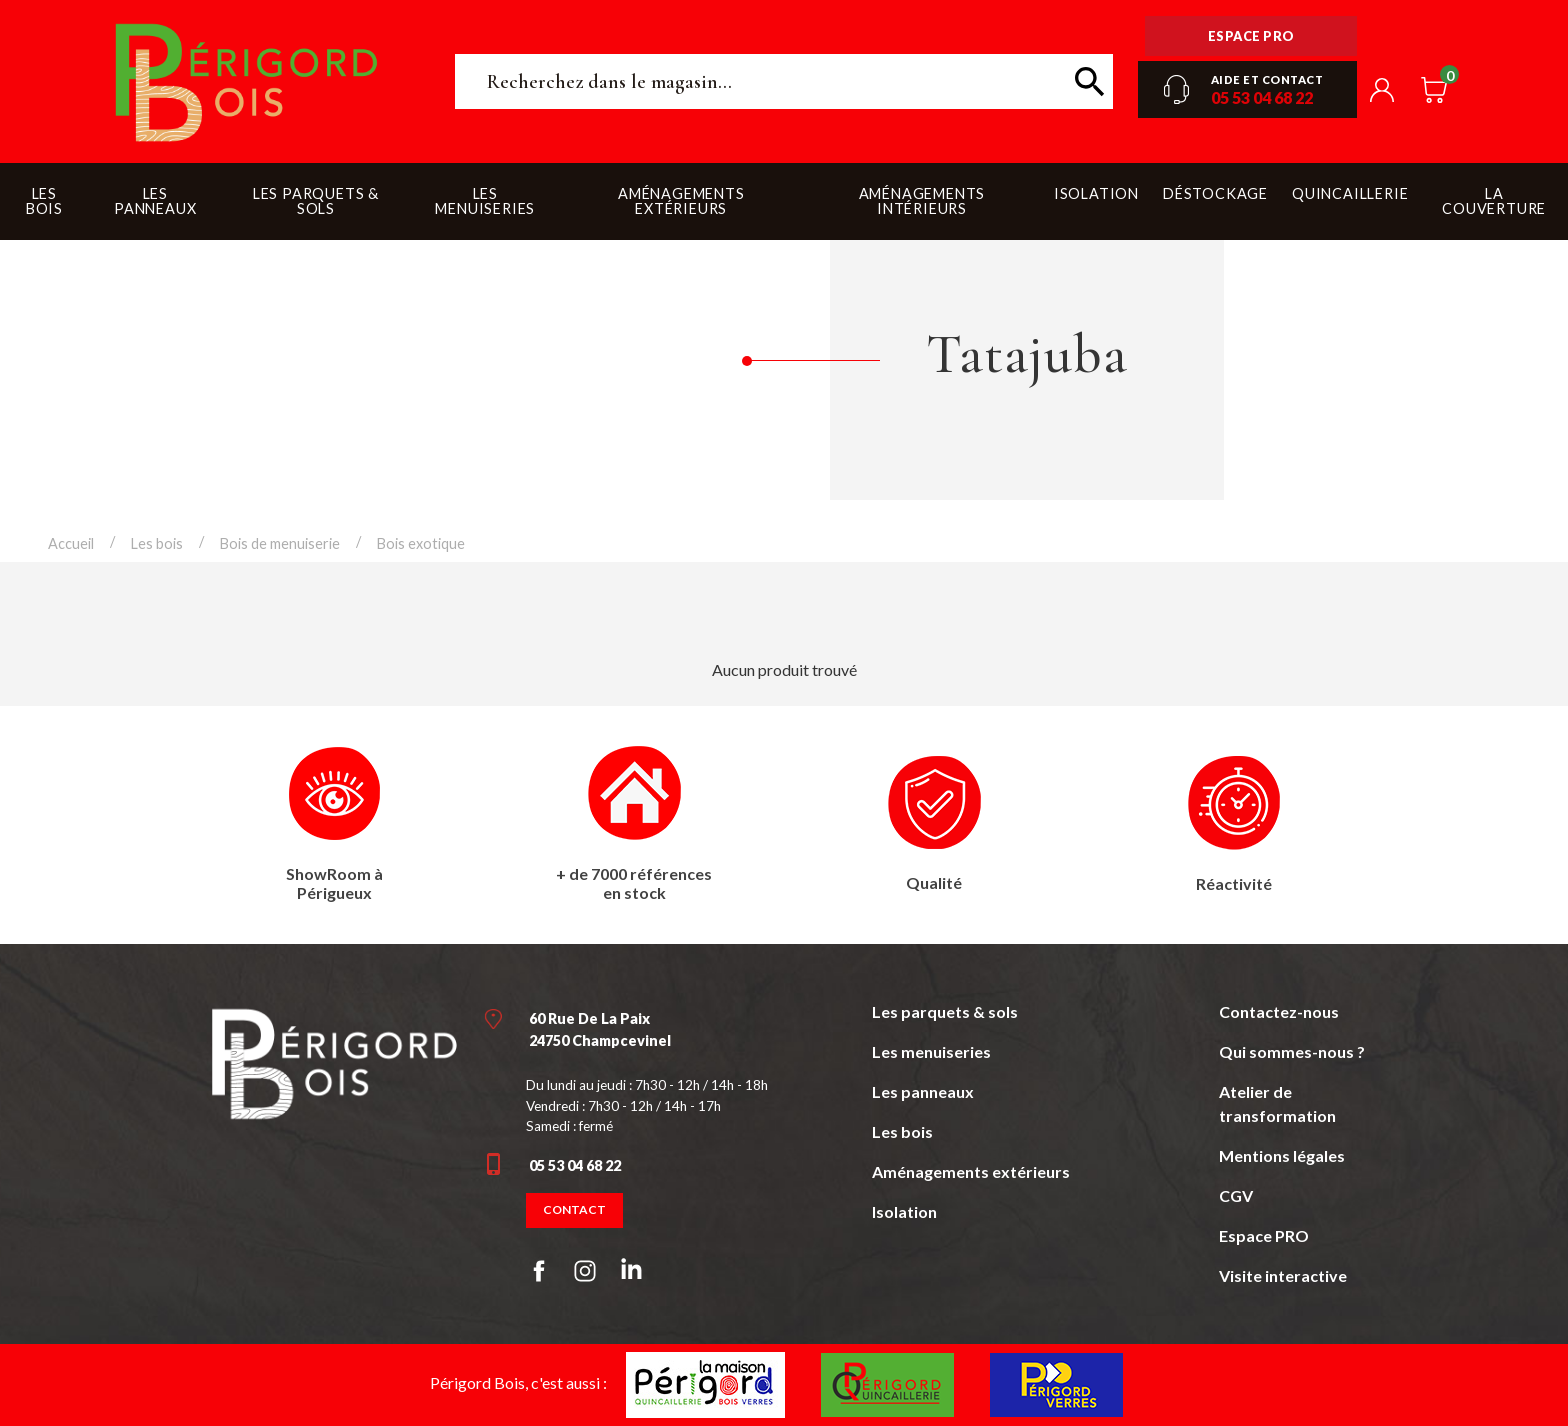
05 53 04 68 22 (1262, 97)
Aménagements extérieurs (971, 1171)
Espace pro (1251, 36)
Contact (574, 1209)
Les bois (902, 1131)
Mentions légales (1282, 1155)
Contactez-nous (1279, 1011)
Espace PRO (1264, 1235)
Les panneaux (923, 1091)
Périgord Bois (247, 81)
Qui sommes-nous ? (1292, 1051)
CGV (1236, 1195)
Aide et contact (1267, 79)
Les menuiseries (931, 1051)
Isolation (904, 1211)
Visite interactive (1283, 1275)
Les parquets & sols (945, 1011)
